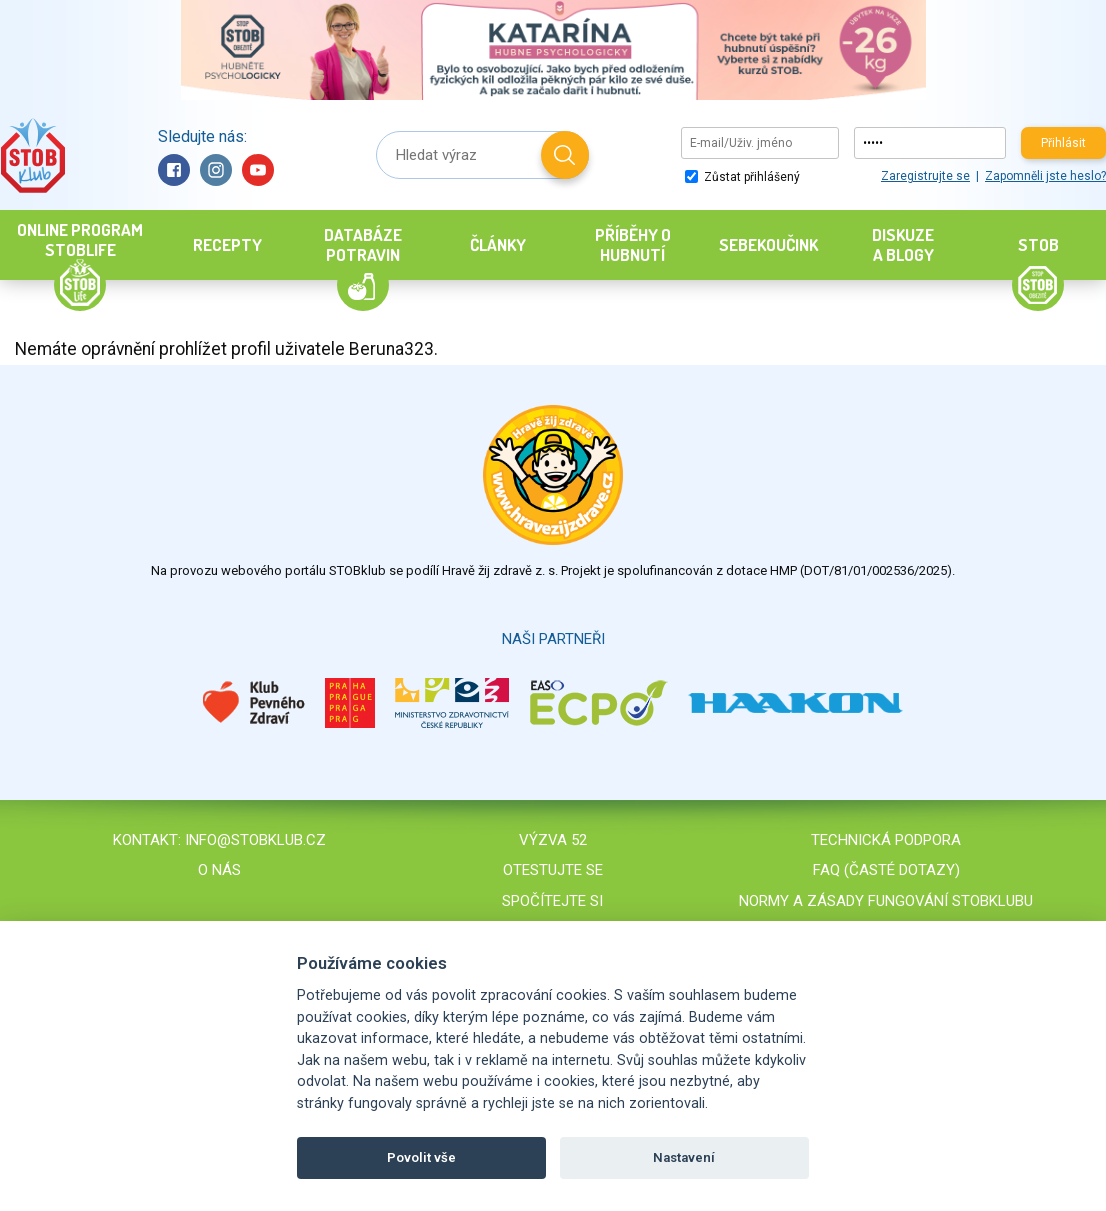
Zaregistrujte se (925, 176)
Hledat (565, 155)
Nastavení (684, 1157)
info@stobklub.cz (255, 840)
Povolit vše (421, 1157)
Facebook (174, 170)
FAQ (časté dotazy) (886, 870)
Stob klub (32, 155)
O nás (219, 870)
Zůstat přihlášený (742, 177)
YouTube (258, 170)
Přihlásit (1063, 143)
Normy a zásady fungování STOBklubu (886, 901)
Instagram (216, 170)
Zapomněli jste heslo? (1045, 176)
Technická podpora (886, 840)
